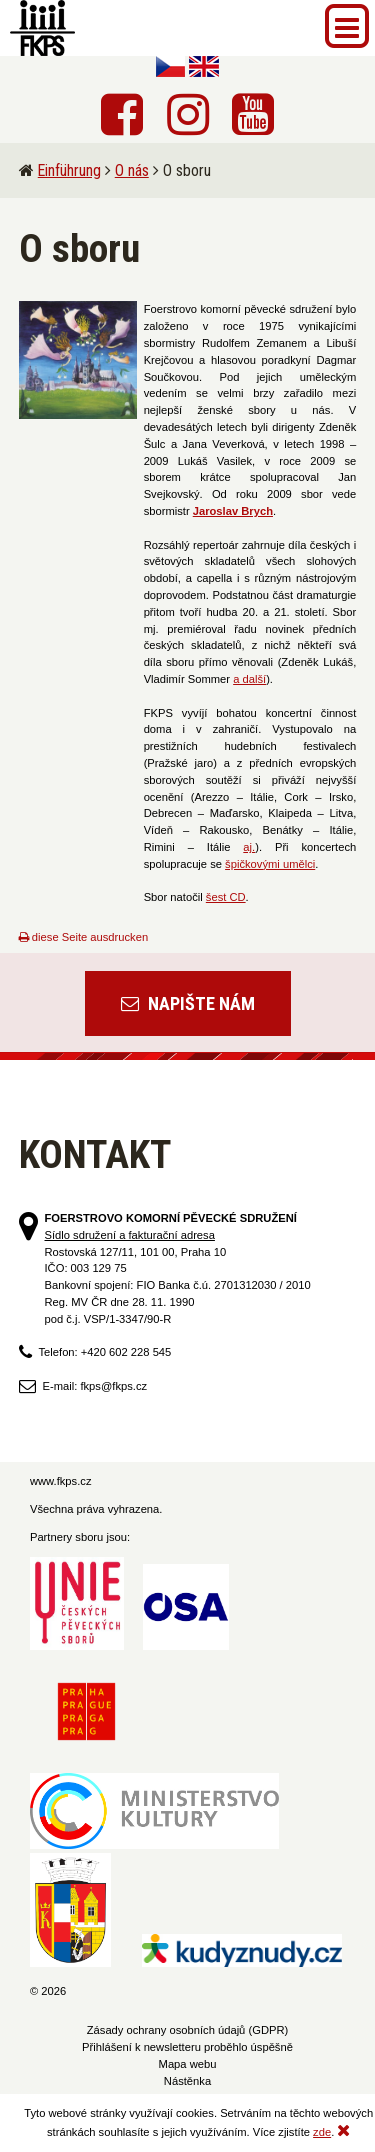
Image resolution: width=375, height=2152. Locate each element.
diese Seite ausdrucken (83, 937)
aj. (249, 847)
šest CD (226, 897)
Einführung (69, 170)
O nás (132, 170)
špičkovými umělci (270, 864)
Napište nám (188, 1003)
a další (249, 679)
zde (322, 2132)
